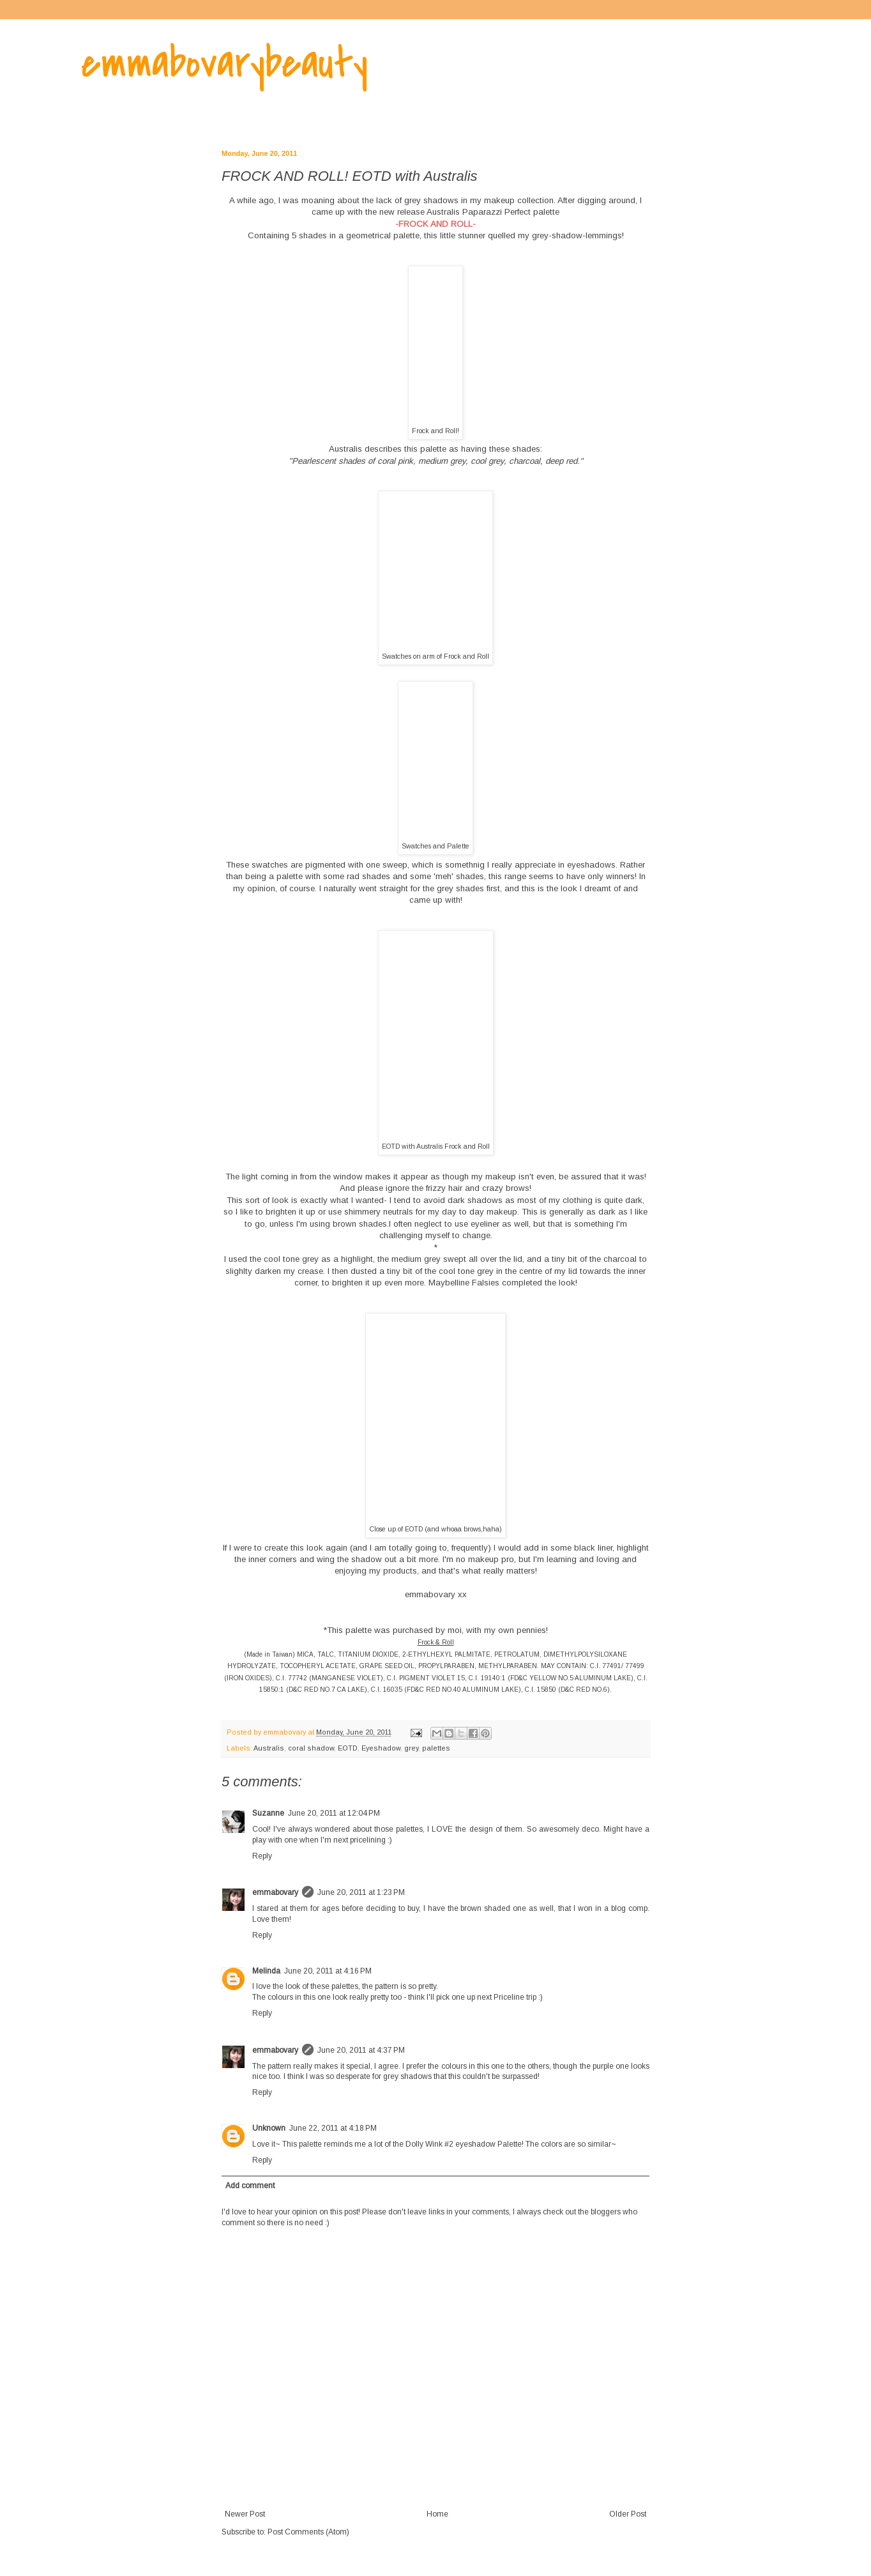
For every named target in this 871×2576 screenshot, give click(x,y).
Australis (345, 449)
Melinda (266, 1970)
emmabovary (275, 1892)
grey (411, 1748)
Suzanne (268, 1813)
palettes (436, 1748)
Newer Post (245, 2514)
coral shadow (311, 1748)
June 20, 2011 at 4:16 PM (328, 1970)
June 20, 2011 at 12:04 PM (334, 1813)
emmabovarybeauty (224, 63)
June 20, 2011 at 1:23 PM (361, 1892)
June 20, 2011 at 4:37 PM (361, 2050)
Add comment (250, 2185)
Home (437, 2514)
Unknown (268, 2128)
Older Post (627, 2514)
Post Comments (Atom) (308, 2531)
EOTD (348, 1748)
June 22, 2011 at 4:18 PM (333, 2128)
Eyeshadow (380, 1748)
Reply (262, 1855)
